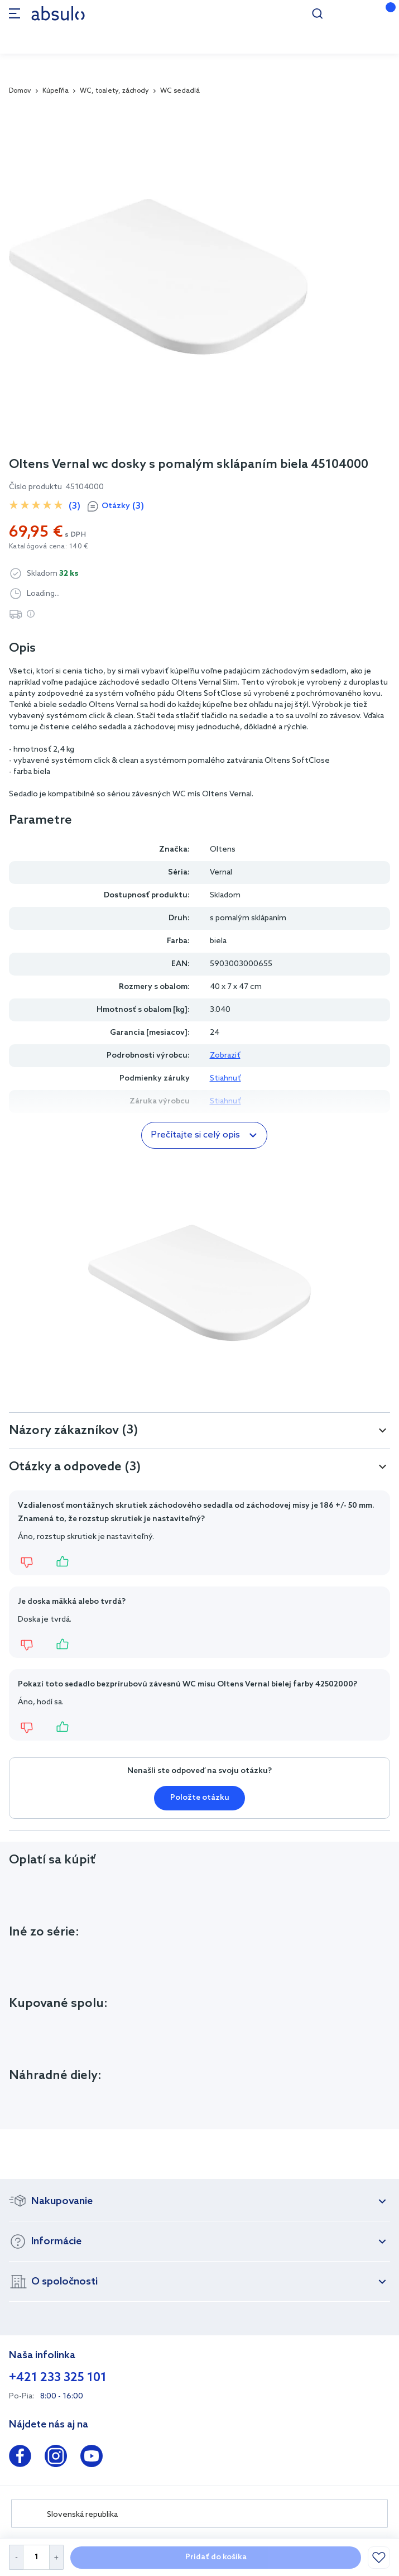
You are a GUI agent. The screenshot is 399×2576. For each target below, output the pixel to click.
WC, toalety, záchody (114, 91)
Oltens (222, 849)
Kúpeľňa (55, 91)
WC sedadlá (180, 91)
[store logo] (58, 13)
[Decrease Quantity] (16, 2557)
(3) (74, 506)
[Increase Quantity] (57, 2557)
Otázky (123, 506)
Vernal (221, 872)
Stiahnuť (225, 1078)
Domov (20, 91)
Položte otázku (199, 1798)
